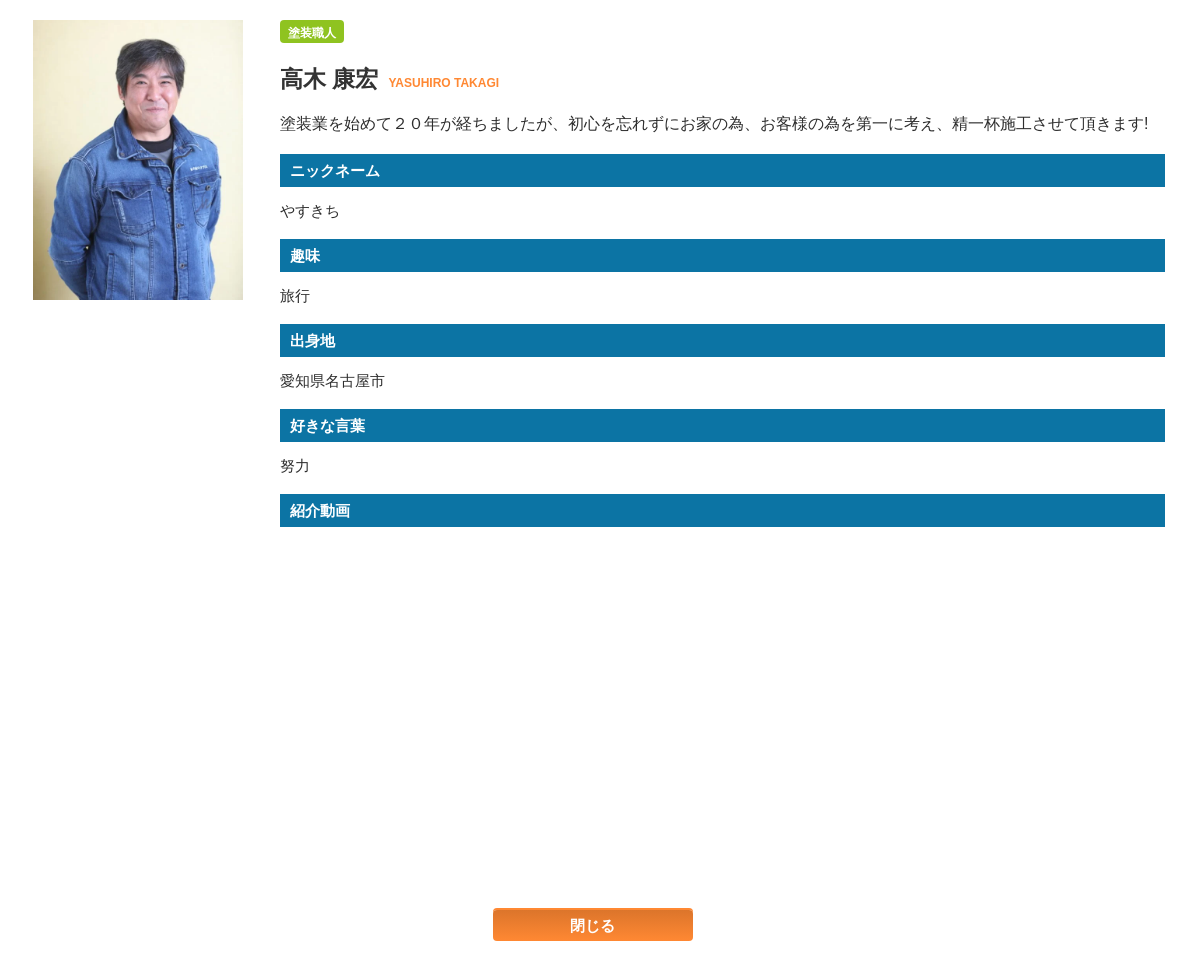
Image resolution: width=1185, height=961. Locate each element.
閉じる (592, 925)
